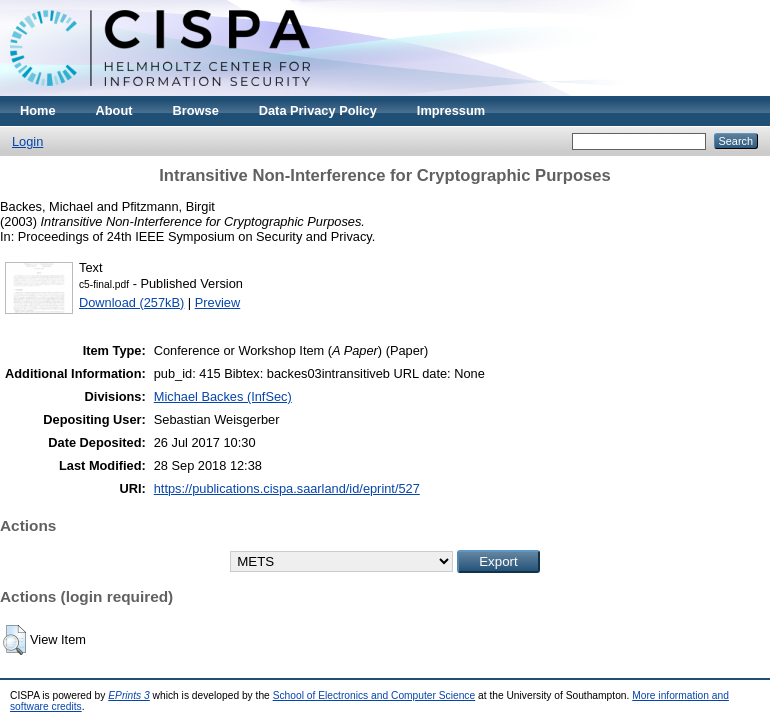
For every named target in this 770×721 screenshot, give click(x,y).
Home (38, 110)
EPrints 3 (129, 695)
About (114, 110)
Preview (218, 302)
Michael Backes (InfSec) (223, 396)
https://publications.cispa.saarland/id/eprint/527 (287, 488)
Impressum (451, 110)
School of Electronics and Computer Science (374, 695)
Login (27, 141)
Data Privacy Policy (318, 110)
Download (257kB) (131, 302)
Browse (196, 110)
